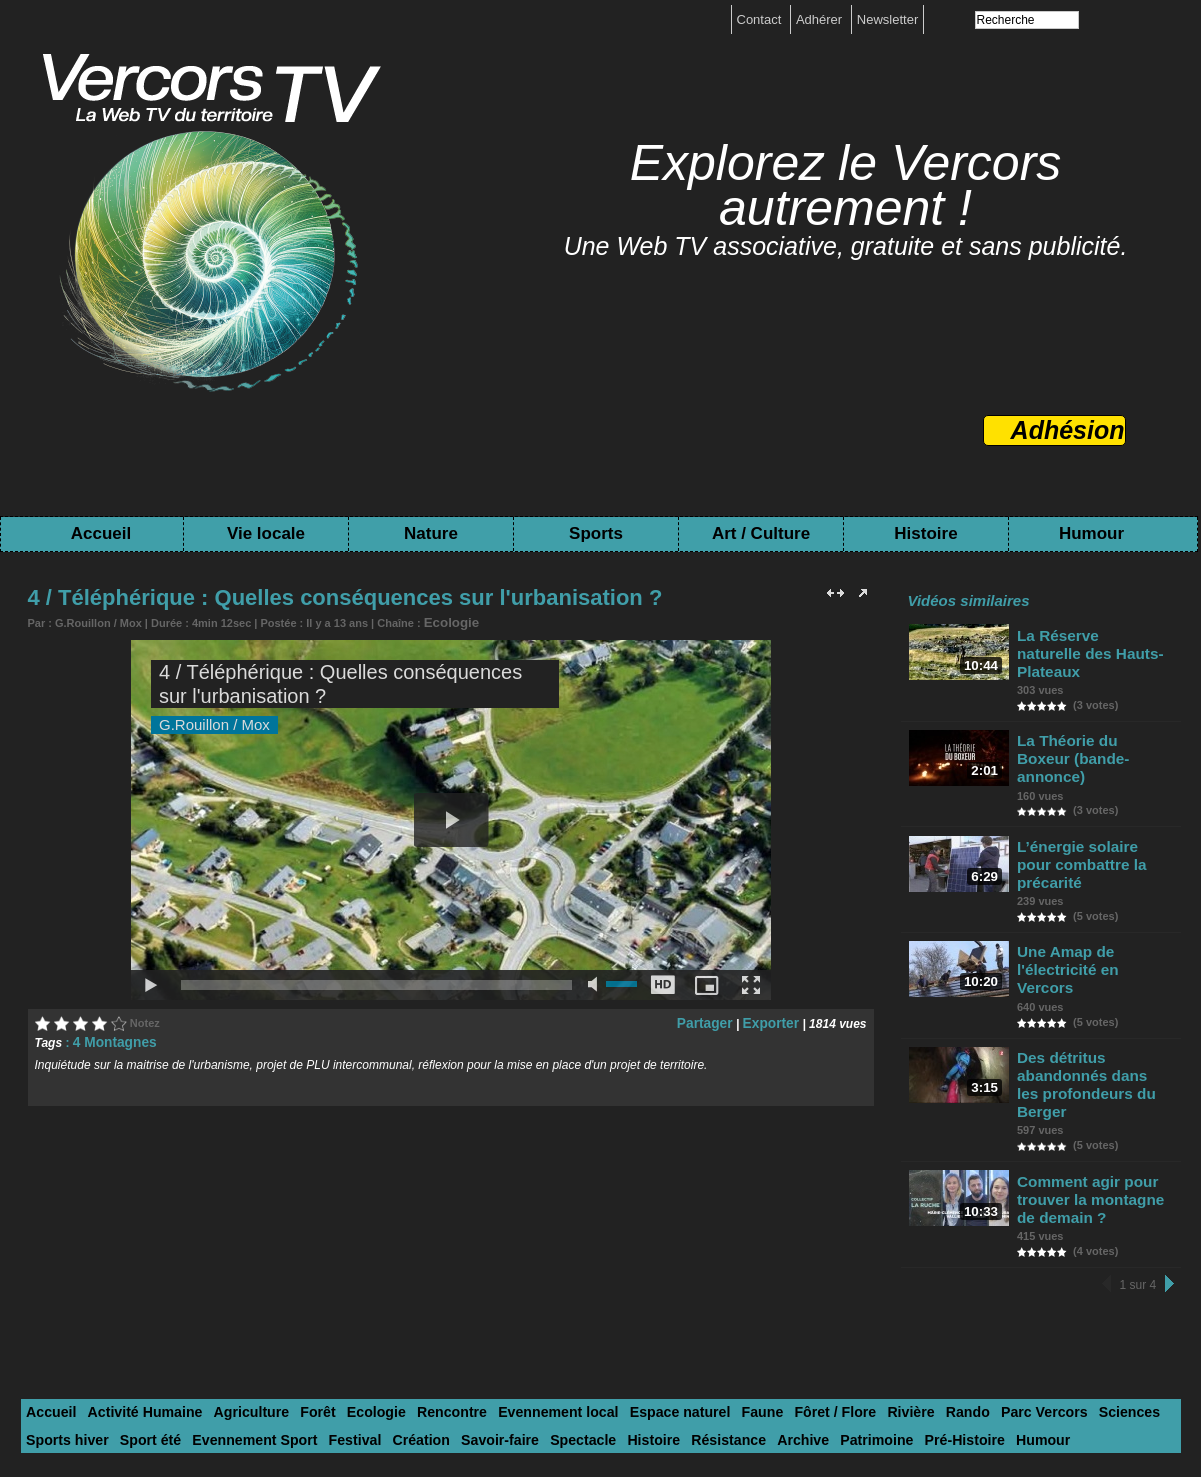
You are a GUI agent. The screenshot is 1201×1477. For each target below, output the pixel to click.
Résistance (583, 1304)
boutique (630, 1394)
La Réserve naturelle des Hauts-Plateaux (1086, 642)
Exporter (774, 1020)
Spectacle (449, 1304)
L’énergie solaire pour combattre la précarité (1091, 805)
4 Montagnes (109, 1039)
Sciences (1035, 1279)
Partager (715, 1020)
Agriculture (231, 1279)
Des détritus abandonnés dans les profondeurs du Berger (1094, 975)
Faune (700, 1279)
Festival (241, 1304)
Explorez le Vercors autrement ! (846, 185)
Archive (651, 1304)
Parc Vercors (958, 1279)
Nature (431, 533)
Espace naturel (624, 1279)
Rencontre (415, 1279)
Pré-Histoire (799, 1304)
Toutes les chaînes (579, 1409)
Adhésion (1068, 430)
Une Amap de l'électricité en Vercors (1092, 886)
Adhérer (821, 19)
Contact (761, 19)
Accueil (101, 533)
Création (301, 1304)
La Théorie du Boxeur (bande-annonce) (1090, 723)
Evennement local (513, 1279)
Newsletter (887, 19)
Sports (596, 533)
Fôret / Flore (766, 1279)
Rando (887, 1279)
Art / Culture (761, 533)
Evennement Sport (149, 1304)
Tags (669, 1409)
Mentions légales (539, 1394)
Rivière (835, 1279)
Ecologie (447, 621)
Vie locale (266, 533)
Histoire (925, 533)
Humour (1091, 533)
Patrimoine (718, 1304)
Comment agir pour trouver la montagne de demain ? (1095, 1072)
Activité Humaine (134, 1279)
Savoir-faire (374, 1304)
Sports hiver (1112, 1279)
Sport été (54, 1304)
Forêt (293, 1279)
